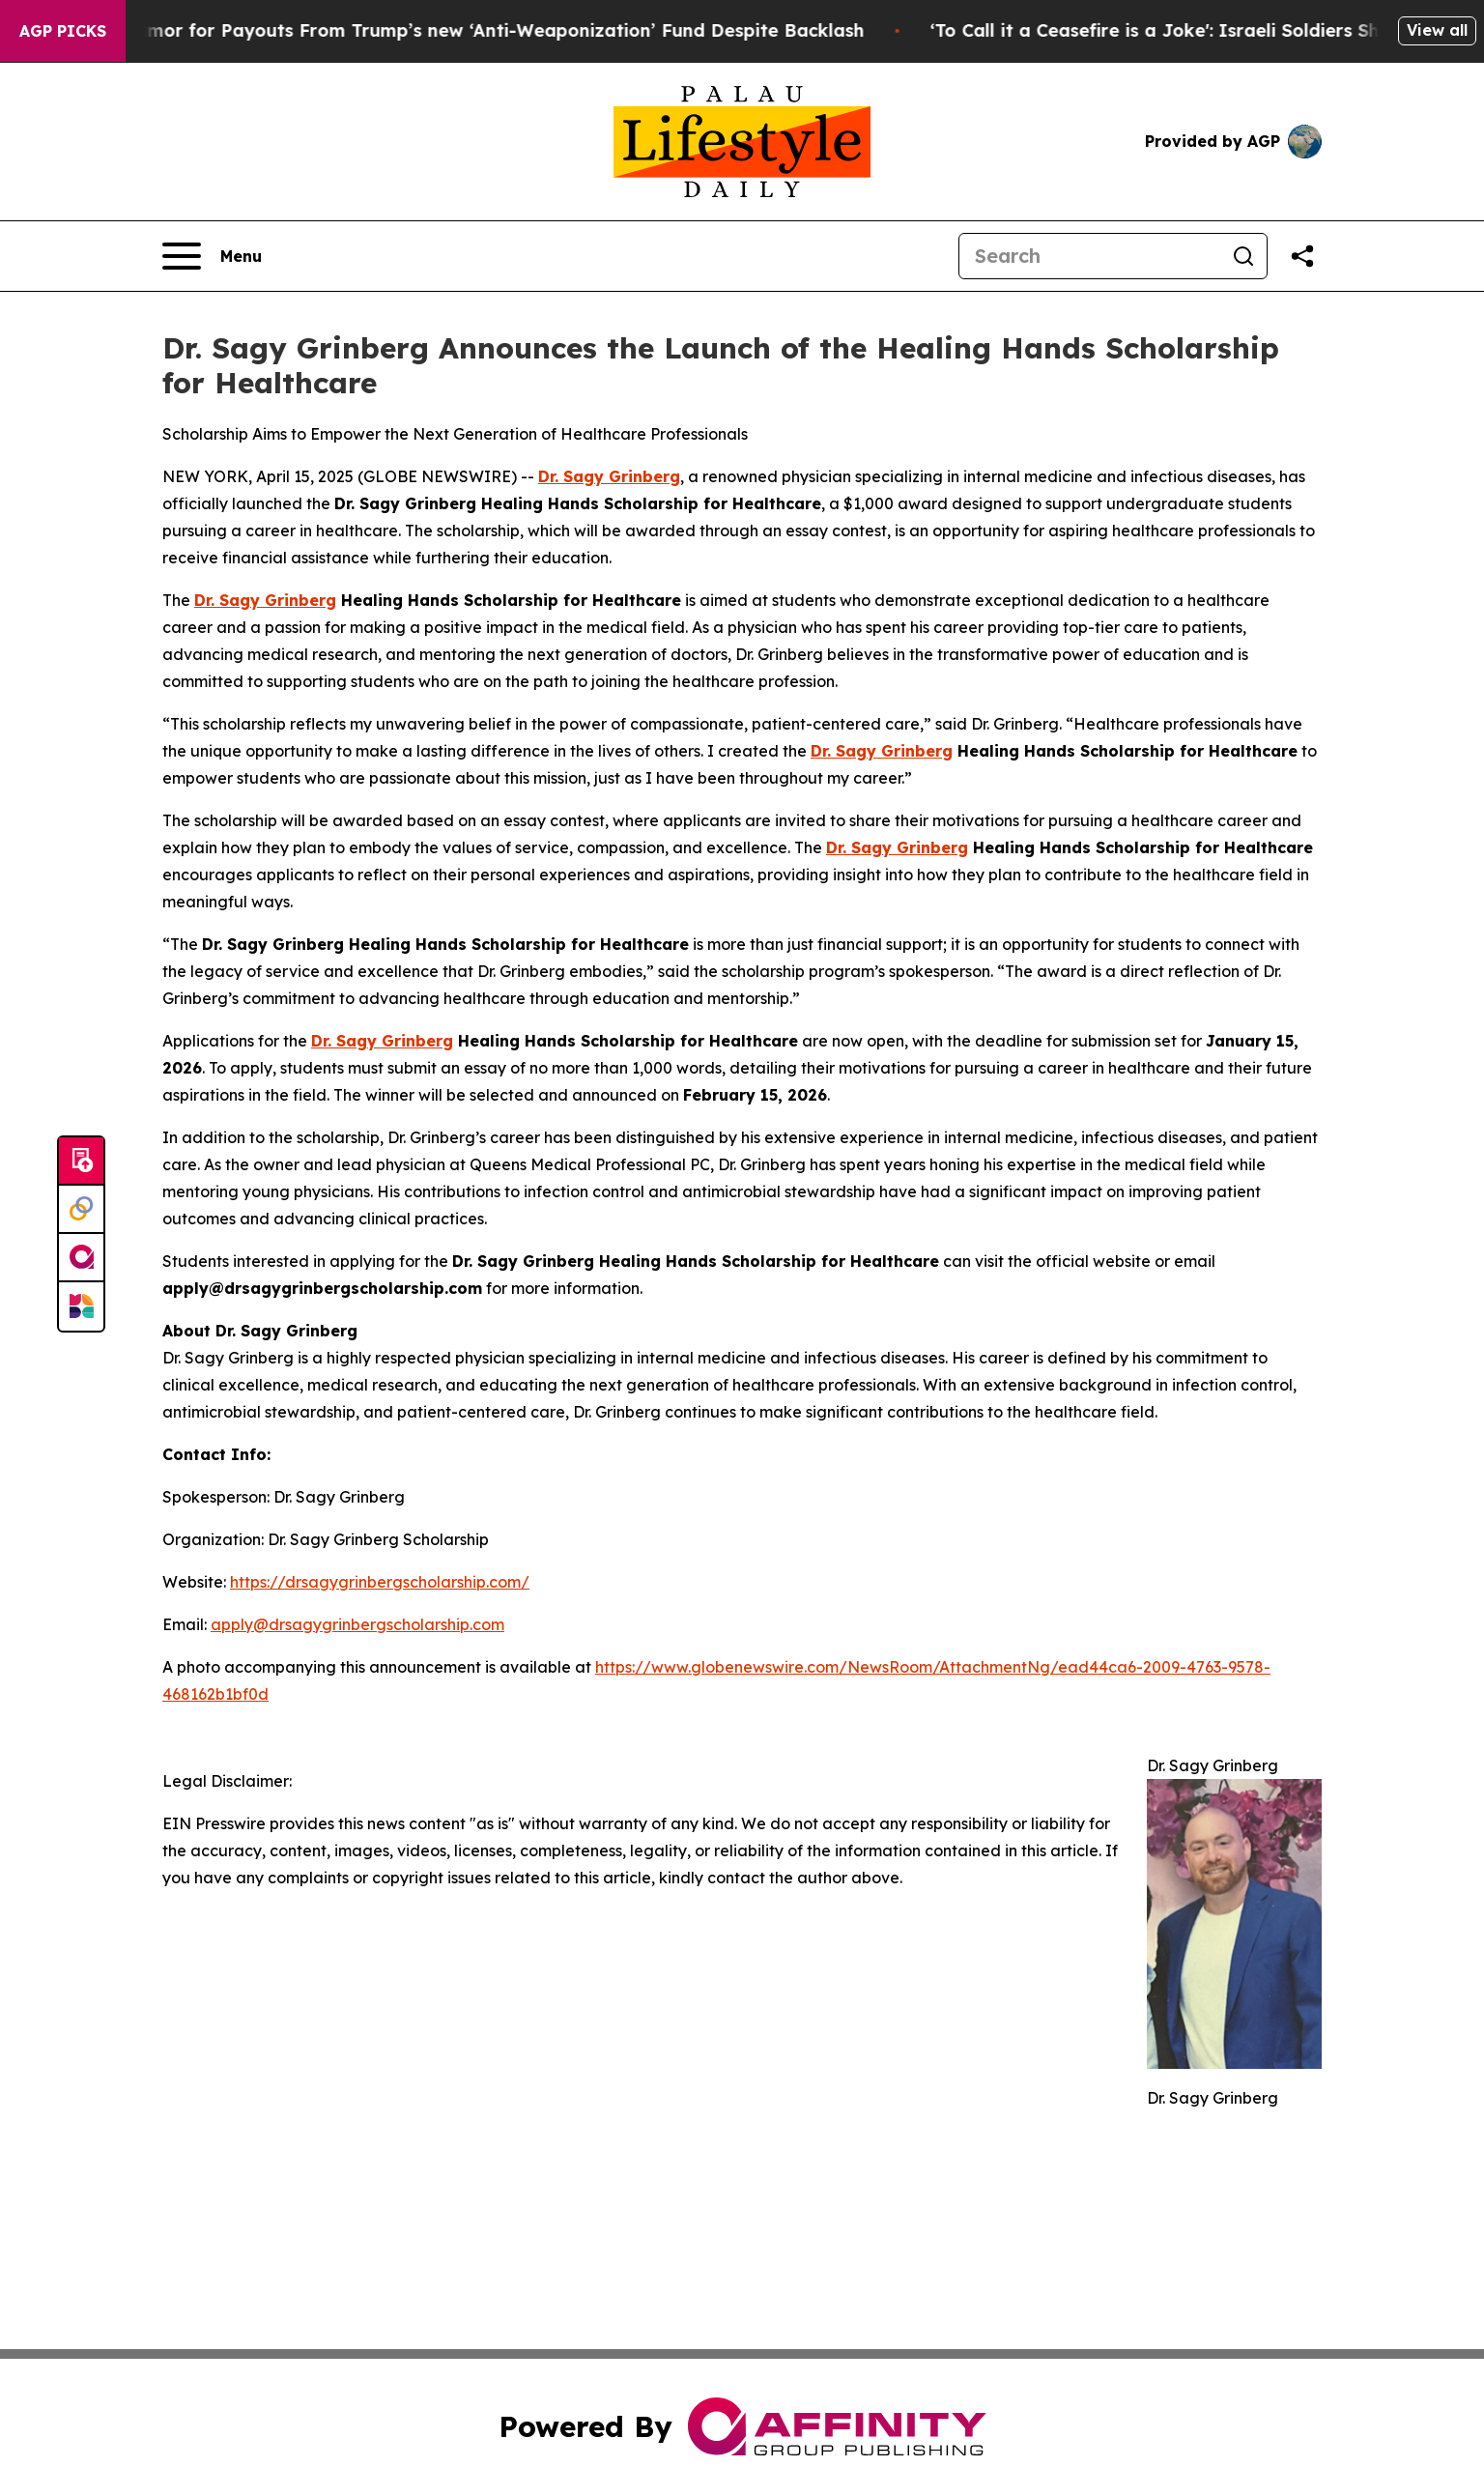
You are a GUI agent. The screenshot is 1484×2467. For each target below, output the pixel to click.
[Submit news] (81, 1161)
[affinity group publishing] (81, 1258)
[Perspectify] (81, 1210)
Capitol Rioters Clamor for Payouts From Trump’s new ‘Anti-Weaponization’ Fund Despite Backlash (446, 30)
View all (1437, 30)
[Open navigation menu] (212, 256)
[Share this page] (1302, 256)
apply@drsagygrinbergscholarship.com (357, 1624)
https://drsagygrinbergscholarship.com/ (379, 1582)
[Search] (1089, 256)
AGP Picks (62, 31)
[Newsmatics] (81, 1306)
